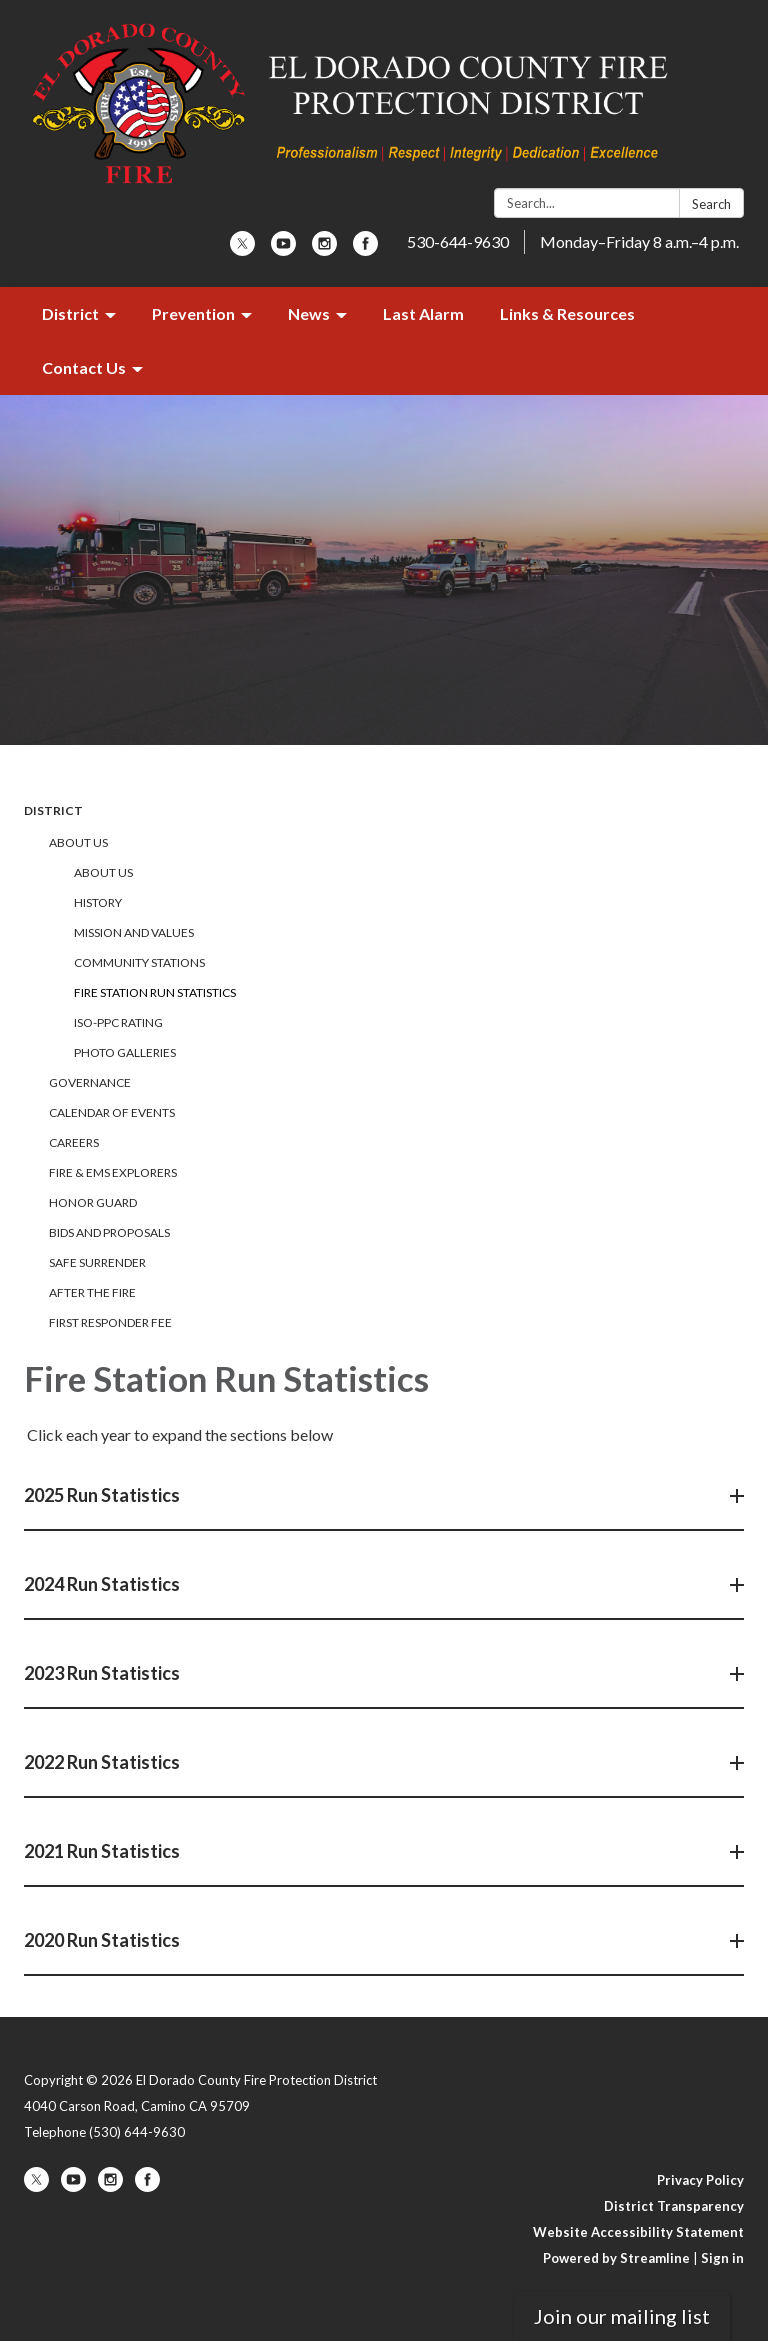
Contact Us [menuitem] (84, 367)
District (53, 810)
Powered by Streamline (616, 2258)
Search (711, 204)
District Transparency (674, 2206)
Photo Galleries (125, 1052)
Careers (74, 1142)
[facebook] (365, 249)
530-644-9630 (458, 241)
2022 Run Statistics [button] (103, 1762)
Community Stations (139, 962)
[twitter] (242, 249)
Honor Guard (93, 1202)
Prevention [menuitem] (193, 313)
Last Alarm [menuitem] (423, 313)
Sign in (722, 2258)
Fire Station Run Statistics (155, 992)
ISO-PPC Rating (118, 1022)
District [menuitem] (70, 313)
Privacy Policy (700, 2180)
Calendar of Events (112, 1112)
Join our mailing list (622, 2316)
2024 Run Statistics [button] (103, 1584)
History (98, 902)
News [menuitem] (309, 313)
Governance (90, 1082)
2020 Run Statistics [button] (103, 1940)
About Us (78, 842)
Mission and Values (134, 932)
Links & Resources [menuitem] (567, 313)
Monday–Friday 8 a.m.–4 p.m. (639, 241)
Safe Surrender (97, 1262)
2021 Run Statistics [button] (103, 1851)
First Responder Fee (110, 1322)
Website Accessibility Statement (638, 2232)
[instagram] (324, 249)
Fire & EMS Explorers (113, 1172)
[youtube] (283, 249)
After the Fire (92, 1292)
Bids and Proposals (109, 1232)
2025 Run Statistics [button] (103, 1495)
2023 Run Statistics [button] (103, 1673)
